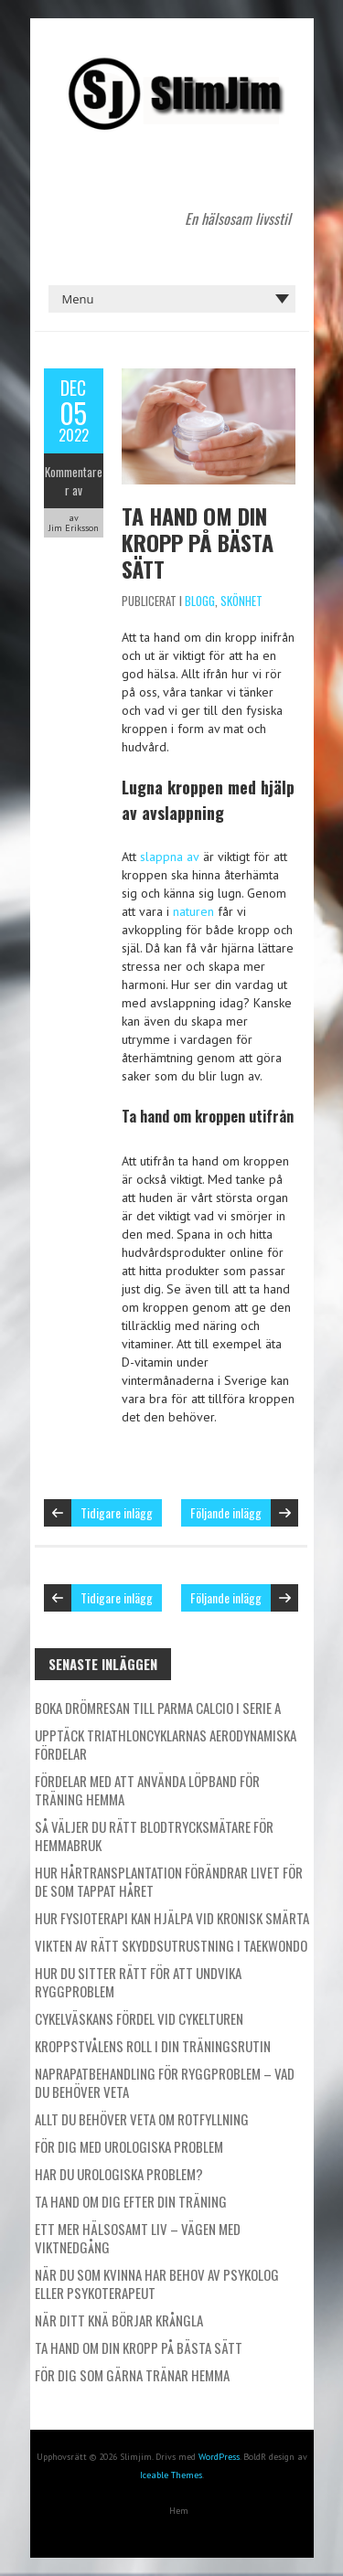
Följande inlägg (226, 1512)
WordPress (219, 2457)
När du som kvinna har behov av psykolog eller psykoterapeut (157, 2283)
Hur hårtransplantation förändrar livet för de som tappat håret (169, 1881)
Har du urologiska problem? (119, 2174)
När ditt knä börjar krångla (119, 2320)
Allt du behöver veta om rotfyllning (142, 2119)
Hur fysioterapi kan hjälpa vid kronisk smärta (172, 1918)
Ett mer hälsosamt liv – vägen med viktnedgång (138, 2238)
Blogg (200, 600)
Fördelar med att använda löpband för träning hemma (147, 1790)
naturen (193, 911)
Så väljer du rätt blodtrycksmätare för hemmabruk (154, 1835)
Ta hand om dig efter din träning (131, 2201)
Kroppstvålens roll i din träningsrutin (153, 2046)
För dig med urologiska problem (129, 2146)
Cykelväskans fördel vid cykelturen (139, 2018)
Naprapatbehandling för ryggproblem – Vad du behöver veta (165, 2082)
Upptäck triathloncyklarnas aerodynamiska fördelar (165, 1744)
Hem (178, 2511)
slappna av (169, 856)
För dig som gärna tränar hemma (132, 2375)
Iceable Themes (171, 2475)
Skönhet (241, 600)
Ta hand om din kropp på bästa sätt (197, 542)
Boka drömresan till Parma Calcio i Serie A (158, 1708)
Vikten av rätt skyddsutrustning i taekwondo (171, 1945)
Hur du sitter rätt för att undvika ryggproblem (138, 1982)
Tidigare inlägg (116, 1512)
